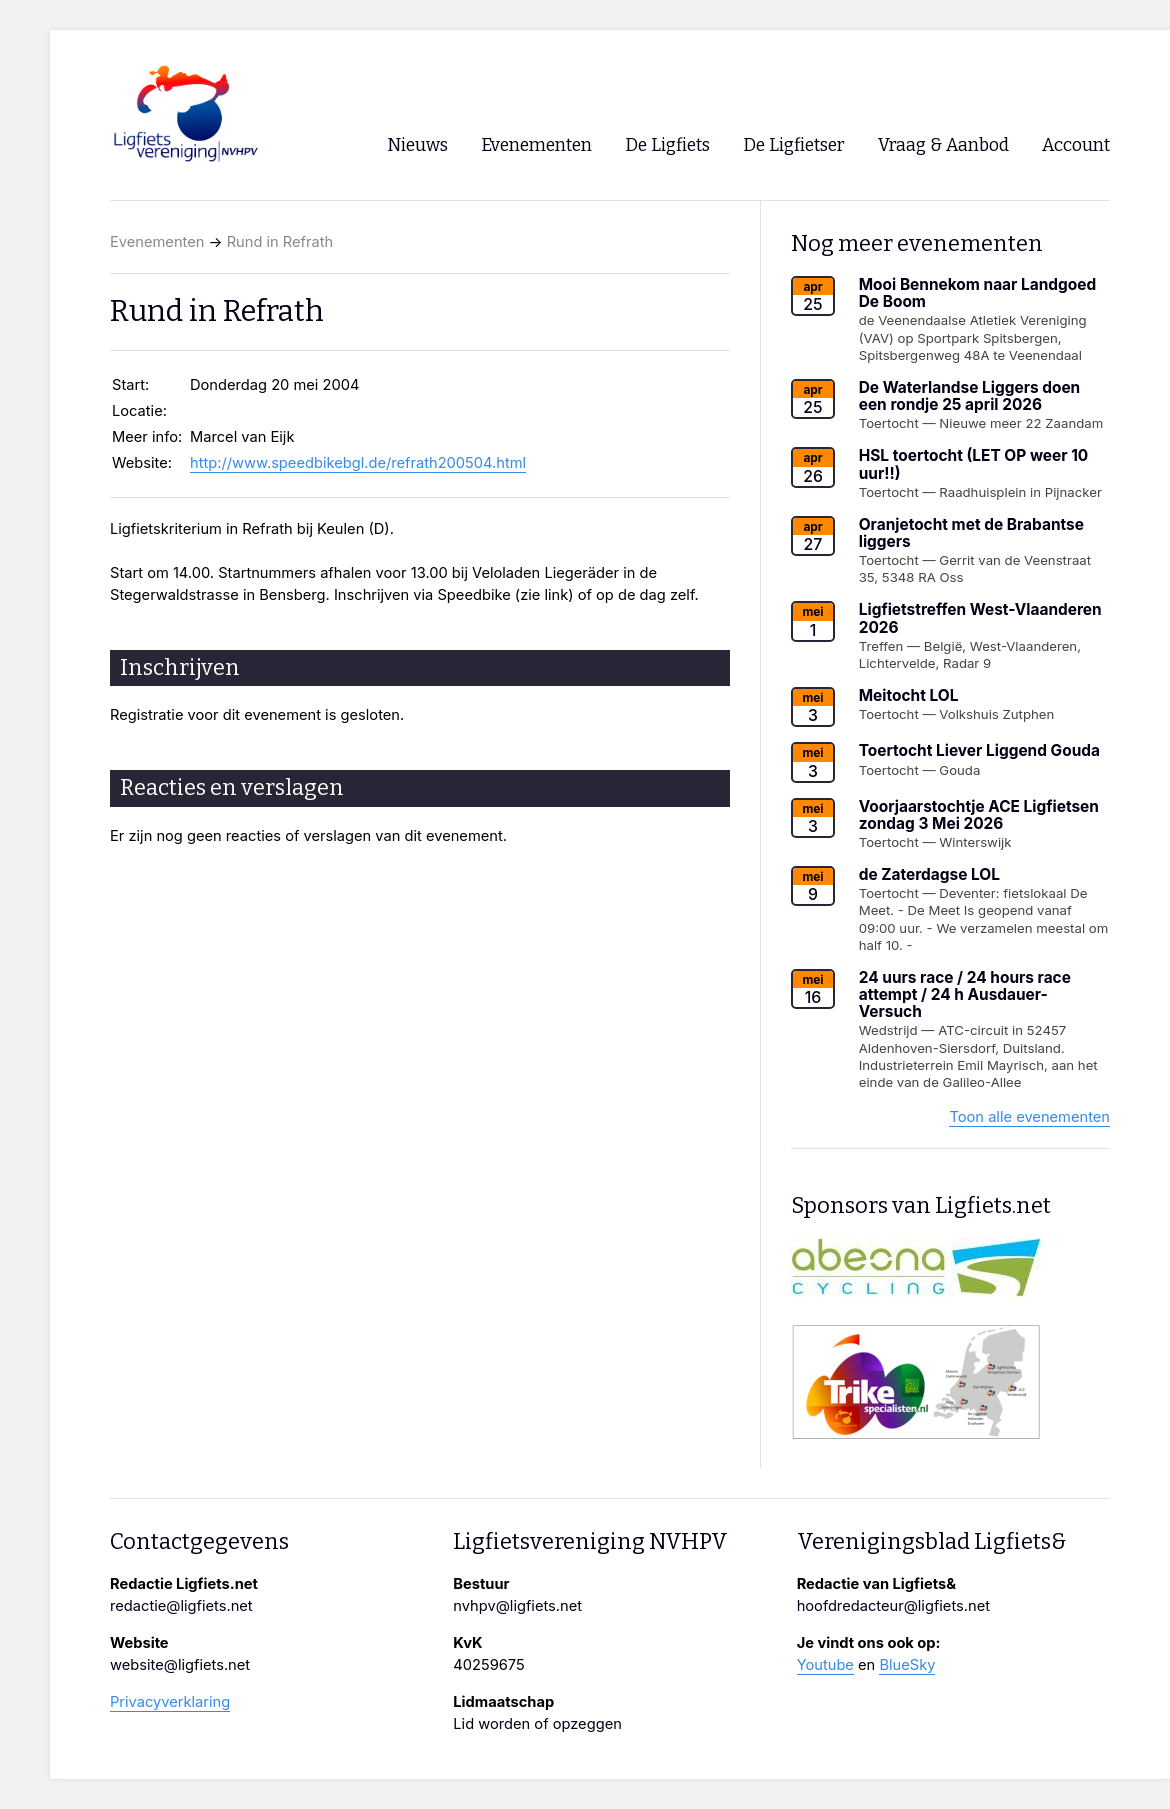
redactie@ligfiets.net (181, 1606)
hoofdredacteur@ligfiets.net (893, 1606)
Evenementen (157, 242)
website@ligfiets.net (180, 1665)
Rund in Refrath (280, 242)
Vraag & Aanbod (943, 145)
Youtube (825, 1665)
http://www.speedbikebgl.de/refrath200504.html (358, 463)
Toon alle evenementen (1029, 1117)
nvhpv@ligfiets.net (517, 1606)
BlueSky (907, 1665)
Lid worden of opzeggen (537, 1724)
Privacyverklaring (170, 1702)
